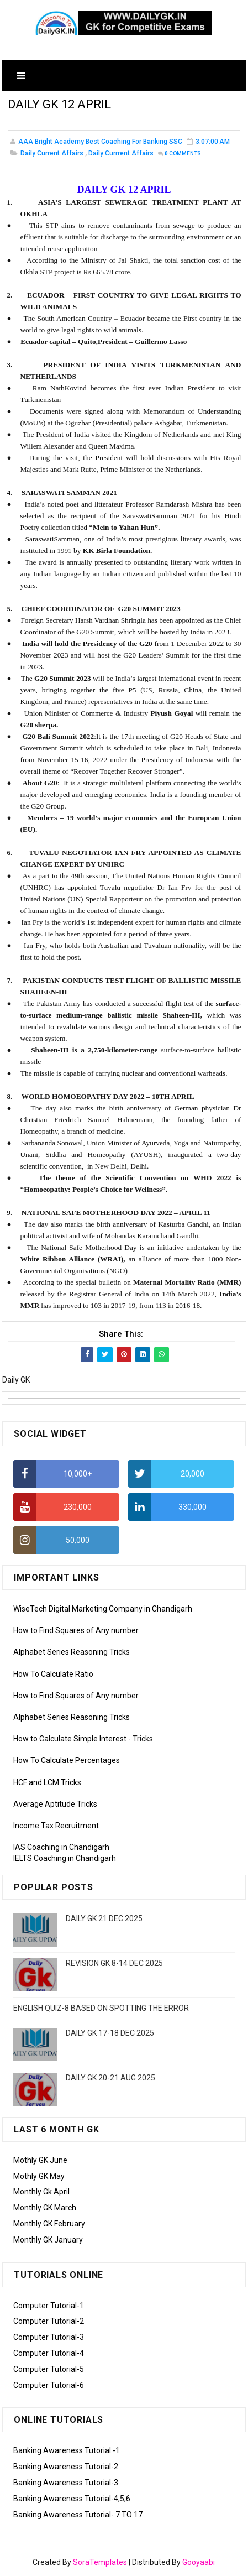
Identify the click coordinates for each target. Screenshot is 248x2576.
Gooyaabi (198, 2562)
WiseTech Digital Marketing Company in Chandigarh (102, 1608)
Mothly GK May (39, 2176)
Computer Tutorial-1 (48, 2305)
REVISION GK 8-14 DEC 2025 (114, 1963)
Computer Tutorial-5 (48, 2369)
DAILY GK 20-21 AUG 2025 (110, 2077)
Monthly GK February (49, 2223)
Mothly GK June (40, 2160)
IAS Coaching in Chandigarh (61, 1847)
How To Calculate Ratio (53, 1674)
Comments (183, 153)
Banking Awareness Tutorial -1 (66, 2450)
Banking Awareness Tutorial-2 (65, 2466)
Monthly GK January (48, 2239)
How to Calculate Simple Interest (69, 1738)
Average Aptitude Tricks (55, 1804)
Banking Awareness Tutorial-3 (65, 2482)
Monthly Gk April (41, 2191)
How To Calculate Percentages (66, 1760)
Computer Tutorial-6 (48, 2385)
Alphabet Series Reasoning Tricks (71, 1651)
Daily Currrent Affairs (121, 153)
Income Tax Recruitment (56, 1825)
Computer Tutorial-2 (48, 2321)
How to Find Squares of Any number (76, 1630)
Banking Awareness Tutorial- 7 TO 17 (78, 2514)
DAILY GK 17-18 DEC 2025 (110, 2033)
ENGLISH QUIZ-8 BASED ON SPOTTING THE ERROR (101, 2008)
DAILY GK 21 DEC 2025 (104, 1918)
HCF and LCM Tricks (47, 1782)
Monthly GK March (44, 2207)
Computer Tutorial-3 (48, 2337)
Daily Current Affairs (51, 153)
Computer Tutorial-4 (48, 2353)
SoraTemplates (100, 2562)
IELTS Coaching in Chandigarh (64, 1858)
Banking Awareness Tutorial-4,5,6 (71, 2498)
